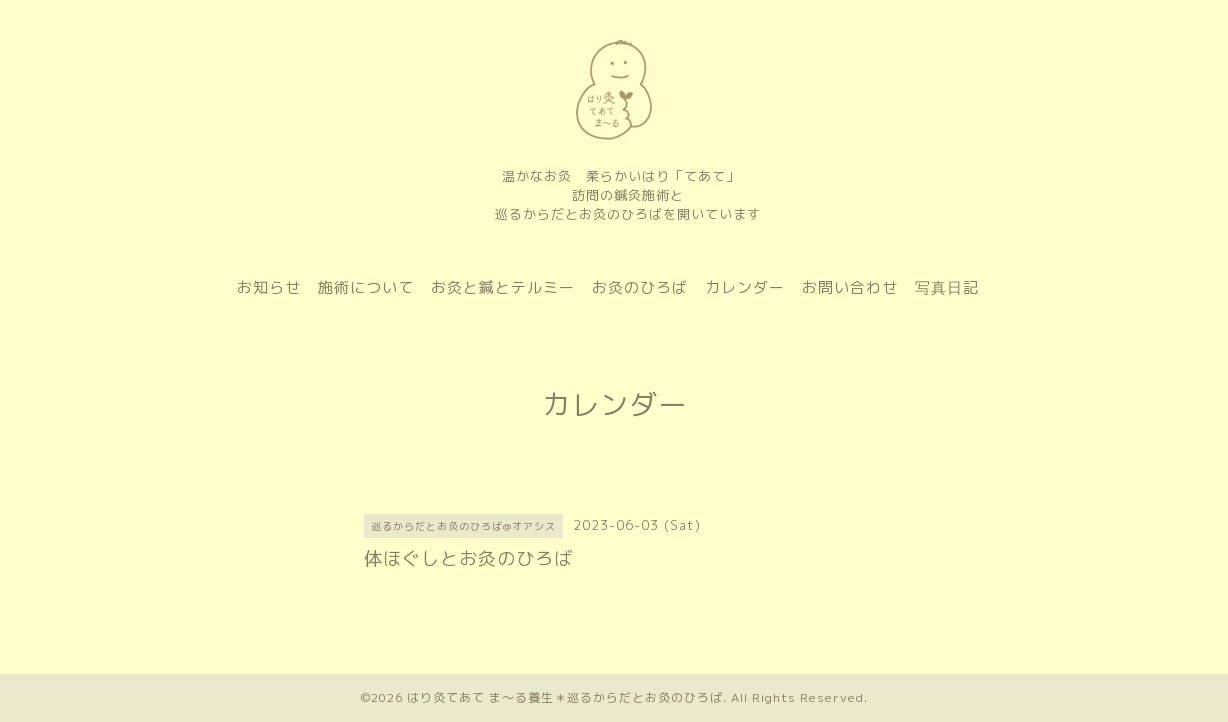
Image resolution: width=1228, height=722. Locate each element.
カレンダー (745, 287)
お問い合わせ (850, 287)
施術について (366, 287)
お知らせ (269, 287)
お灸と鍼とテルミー (503, 287)
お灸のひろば (640, 287)
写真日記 (947, 287)
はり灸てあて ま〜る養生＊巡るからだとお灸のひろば (565, 697)
